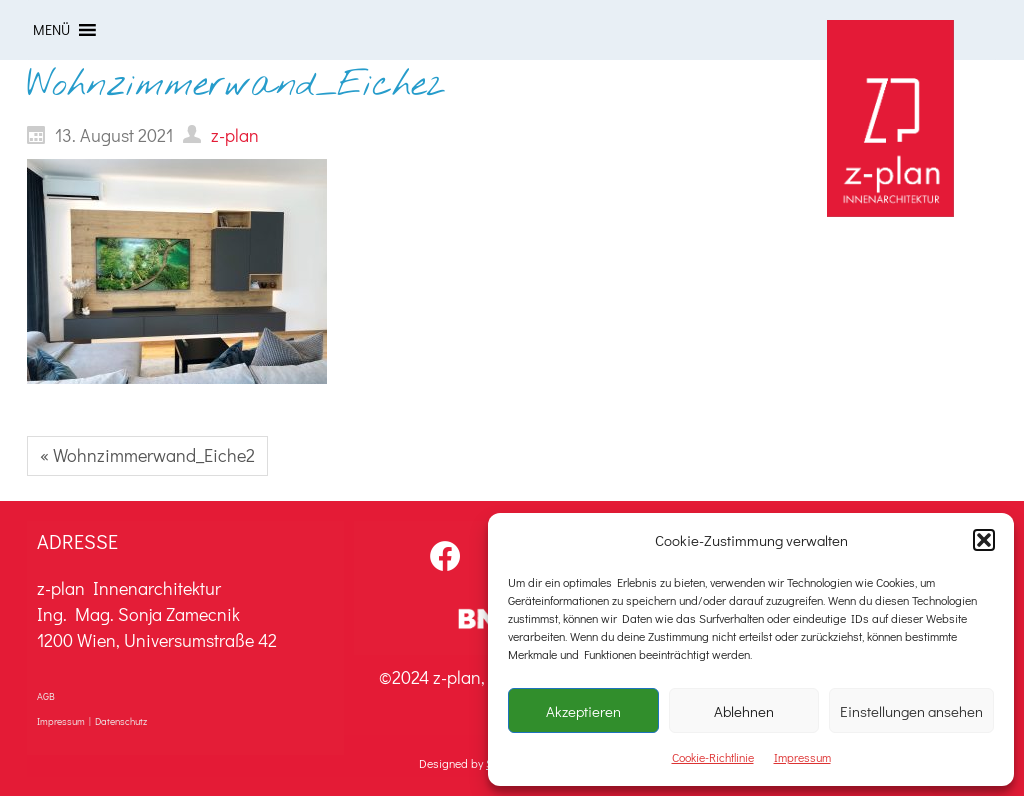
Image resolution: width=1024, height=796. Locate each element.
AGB (46, 696)
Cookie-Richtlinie (713, 757)
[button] (984, 540)
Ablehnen (744, 711)
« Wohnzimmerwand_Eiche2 (147, 455)
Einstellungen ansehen (911, 711)
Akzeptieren (583, 711)
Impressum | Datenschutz (92, 721)
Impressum (802, 757)
